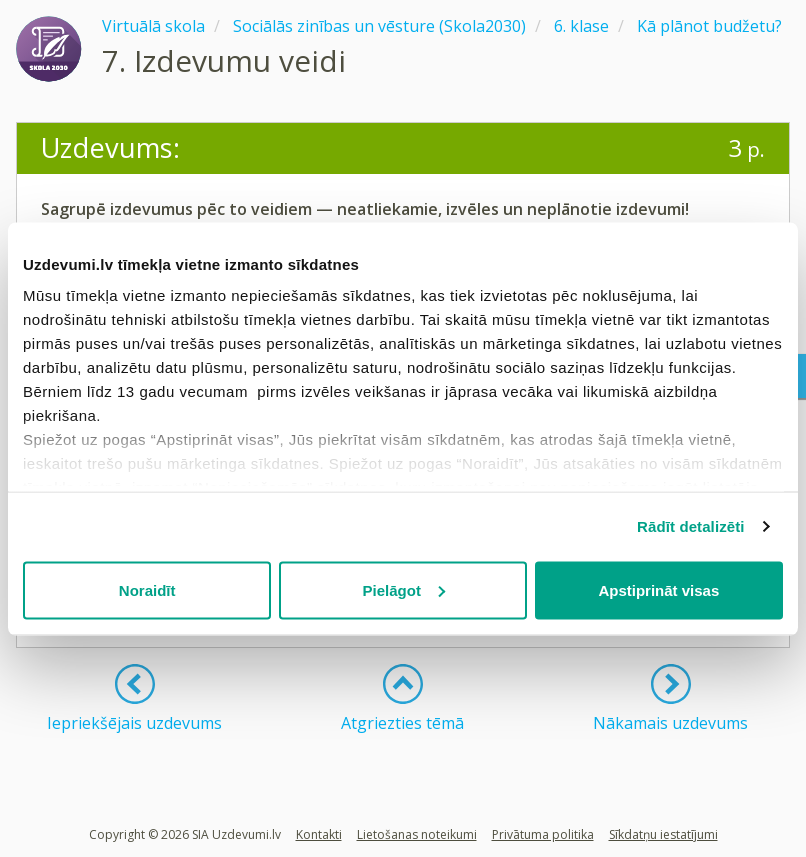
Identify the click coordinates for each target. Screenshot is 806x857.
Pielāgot (404, 589)
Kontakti (319, 834)
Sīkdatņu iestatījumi (663, 834)
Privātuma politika (543, 834)
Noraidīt (147, 589)
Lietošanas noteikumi (417, 834)
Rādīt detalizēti (690, 526)
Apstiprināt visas (658, 589)
